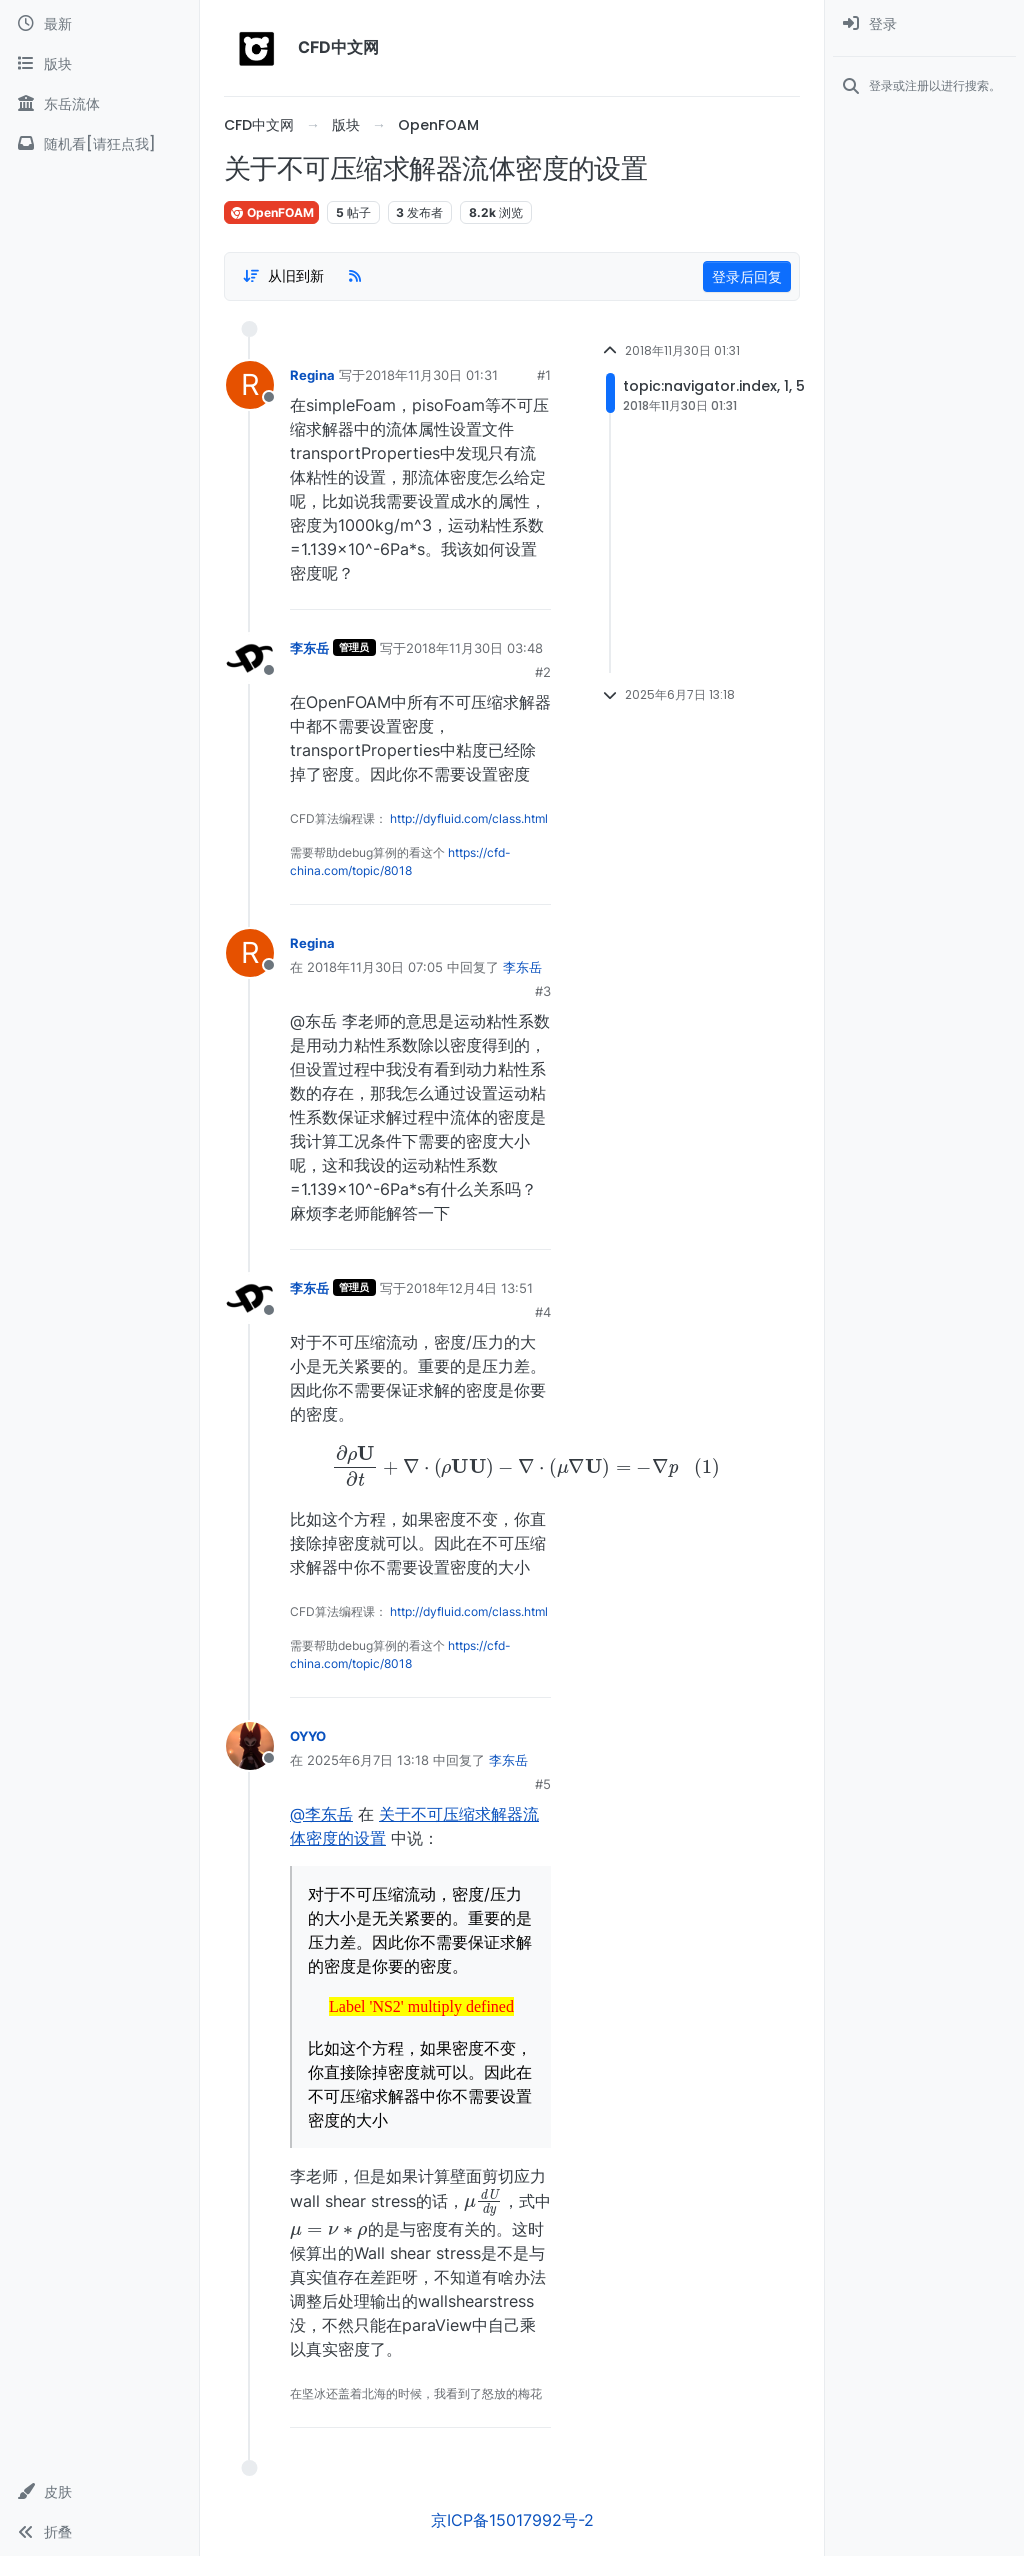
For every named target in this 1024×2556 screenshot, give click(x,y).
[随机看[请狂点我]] (99, 144)
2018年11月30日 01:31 (431, 375)
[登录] (924, 24)
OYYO (308, 1736)
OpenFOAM (271, 212)
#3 (543, 991)
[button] (99, 2492)
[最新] (99, 24)
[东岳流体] (99, 104)
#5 (543, 1784)
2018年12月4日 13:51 (469, 1288)
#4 (543, 1312)
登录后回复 (747, 276)
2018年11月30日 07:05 (375, 967)
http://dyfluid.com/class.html (469, 818)
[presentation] (420, 1465)
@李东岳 (321, 1814)
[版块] (99, 64)
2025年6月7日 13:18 (368, 1760)
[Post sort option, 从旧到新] (283, 276)
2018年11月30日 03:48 (474, 648)
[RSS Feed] (355, 276)
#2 (543, 672)
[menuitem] (924, 24)
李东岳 (309, 648)
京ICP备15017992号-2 (512, 2520)
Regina (312, 375)
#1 (544, 375)
